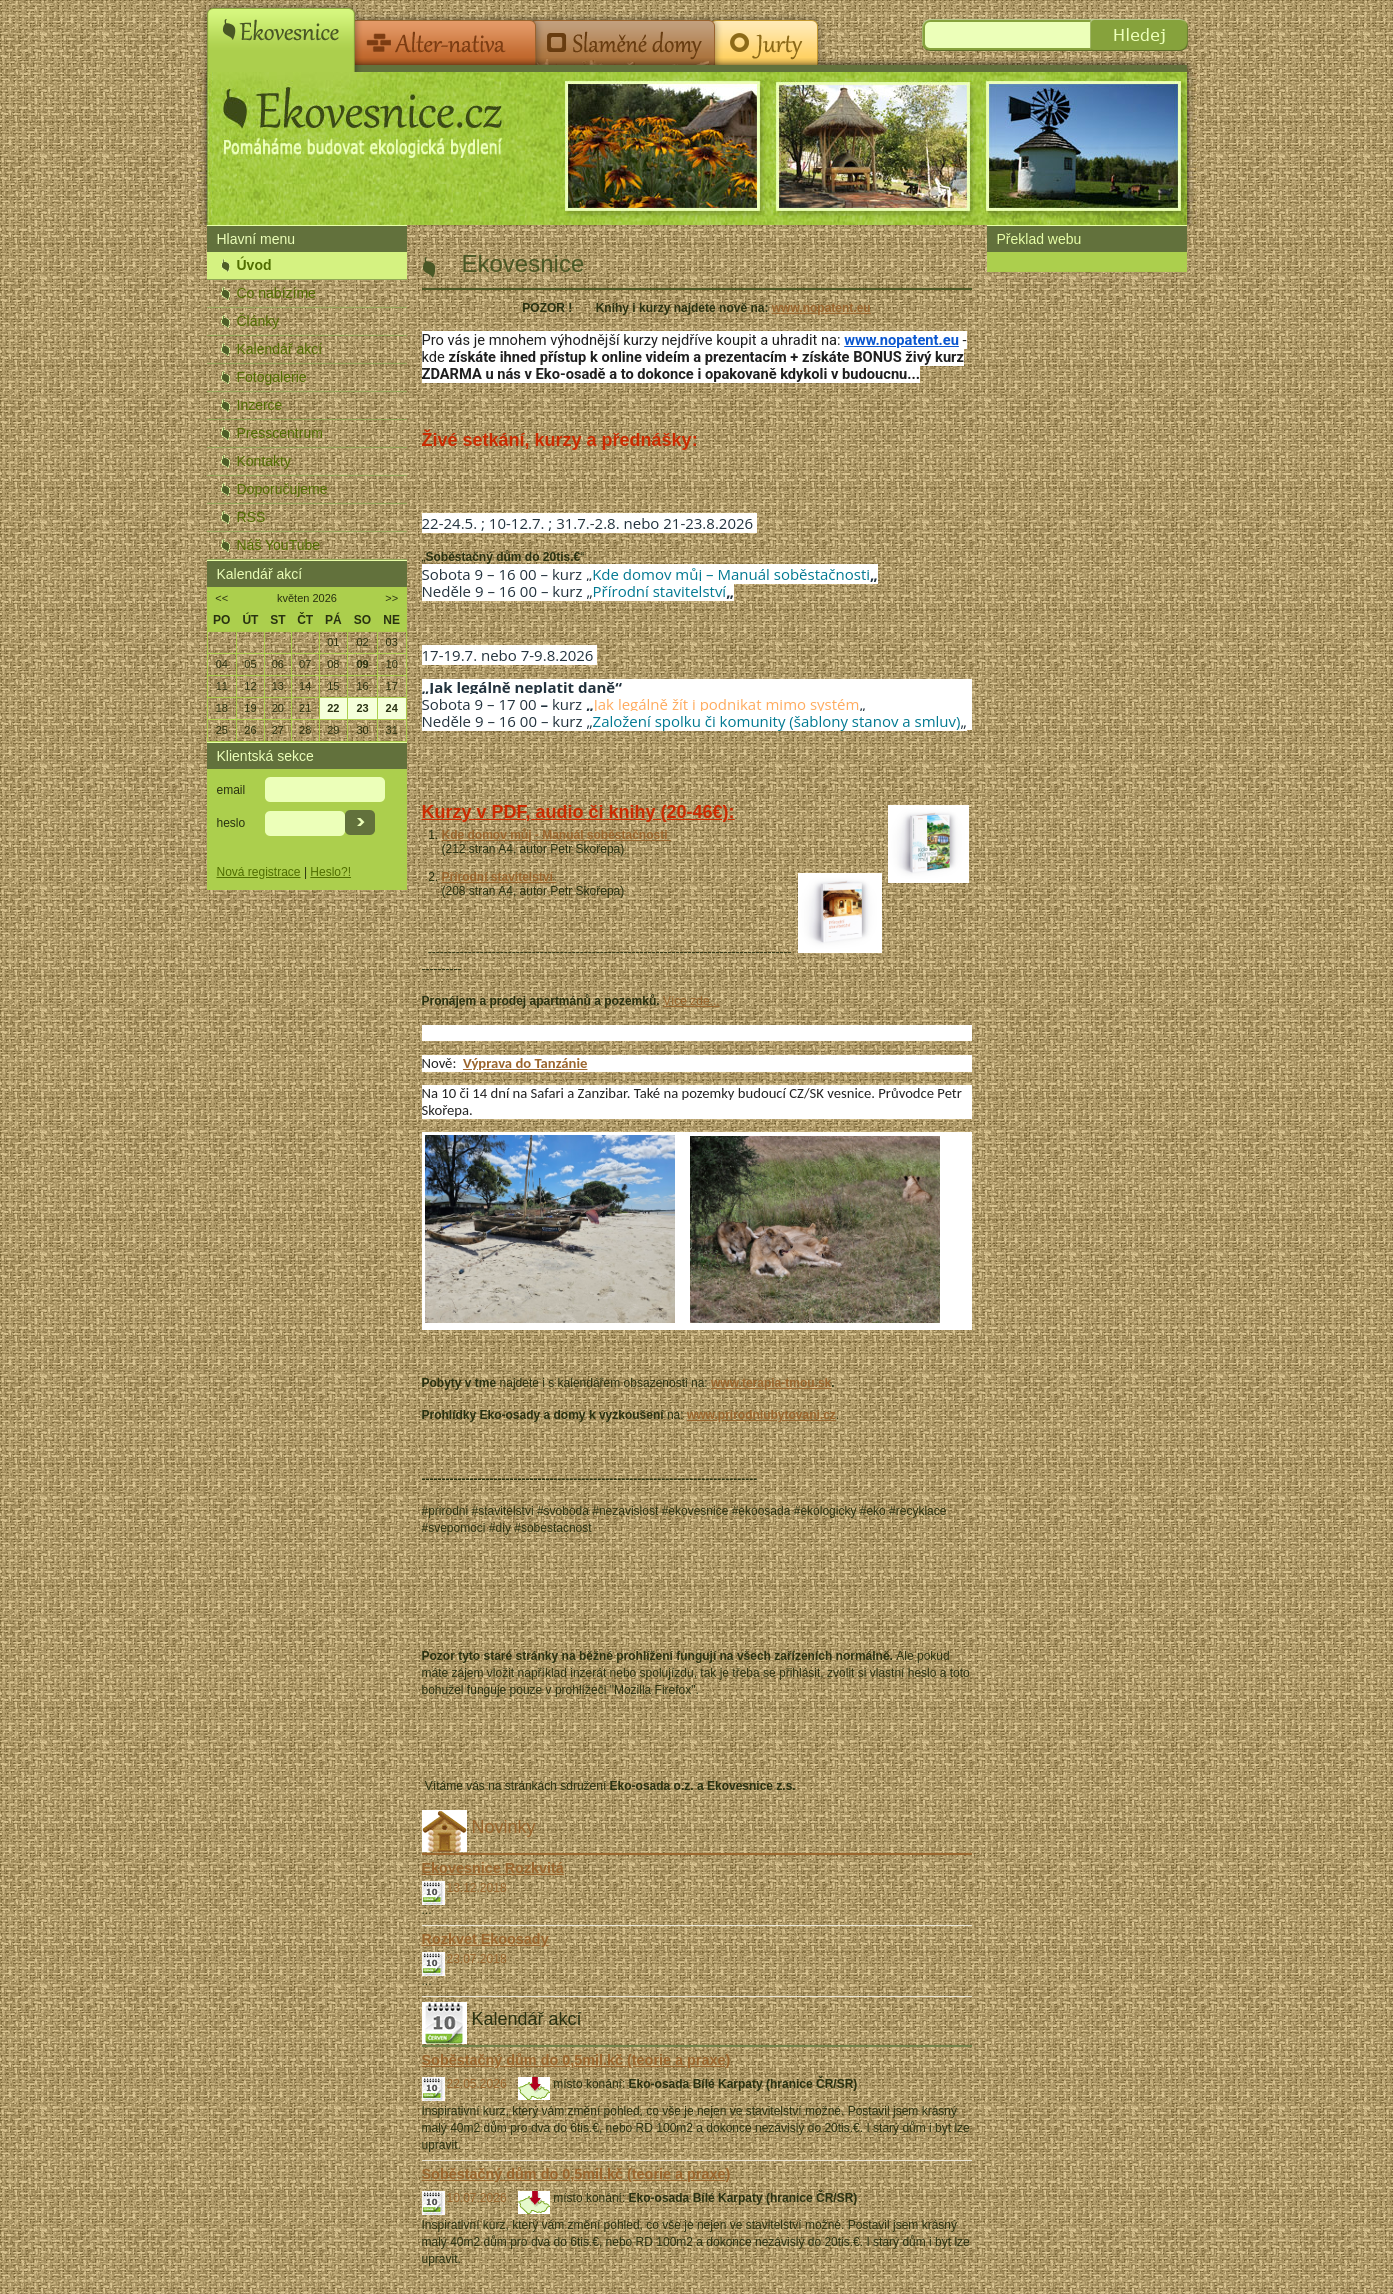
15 (333, 686)
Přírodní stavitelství (660, 591)
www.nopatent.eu (821, 308)
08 (333, 664)
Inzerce (260, 405)
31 (392, 730)
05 (250, 664)
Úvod (254, 265)
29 (333, 730)
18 (222, 708)
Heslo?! (330, 872)
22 (333, 708)
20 (278, 708)
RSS (251, 517)
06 (278, 664)
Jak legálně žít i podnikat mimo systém (727, 704)
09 (362, 664)
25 (222, 730)
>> (391, 598)
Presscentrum (280, 433)
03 (392, 642)
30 (362, 730)
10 (392, 664)
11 (222, 686)
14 (305, 686)
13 (278, 686)
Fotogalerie (272, 377)
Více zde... (691, 1001)
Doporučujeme (282, 489)
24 (392, 708)
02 (362, 642)
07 (305, 664)
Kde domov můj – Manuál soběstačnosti (731, 574)
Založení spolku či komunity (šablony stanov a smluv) (777, 721)
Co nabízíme (276, 293)
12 (250, 686)
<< (221, 598)
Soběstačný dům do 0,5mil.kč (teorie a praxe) (576, 2060)
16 (362, 686)
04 (222, 664)
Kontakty (264, 461)
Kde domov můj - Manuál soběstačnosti (556, 835)
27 (278, 730)
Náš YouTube (279, 545)
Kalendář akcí (280, 349)
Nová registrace (259, 872)
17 (392, 686)
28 (305, 730)
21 (305, 708)
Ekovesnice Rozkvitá (493, 1868)
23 (362, 708)
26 (250, 730)
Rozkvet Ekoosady (485, 1939)
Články (258, 321)
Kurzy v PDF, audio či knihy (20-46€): (578, 812)
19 (250, 708)
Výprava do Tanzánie (525, 1063)
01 (333, 642)
